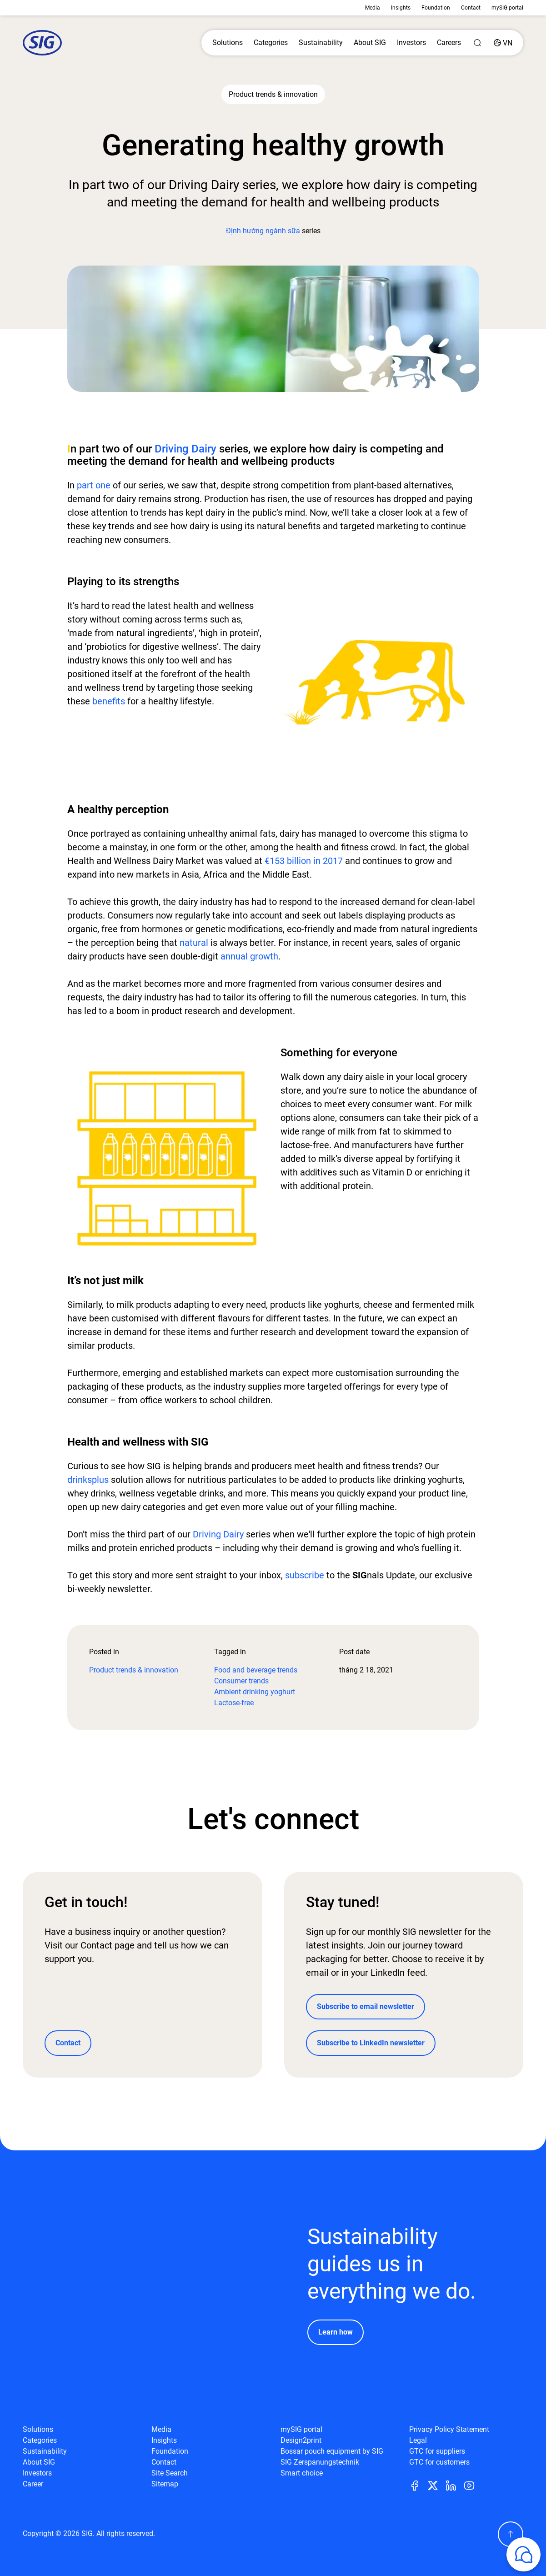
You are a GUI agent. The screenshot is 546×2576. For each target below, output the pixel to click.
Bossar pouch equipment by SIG (332, 2451)
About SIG (370, 42)
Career (33, 2484)
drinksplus (88, 1479)
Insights (401, 8)
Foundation (435, 8)
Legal (418, 2440)
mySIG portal (507, 8)
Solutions (227, 42)
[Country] (503, 43)
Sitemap (164, 2484)
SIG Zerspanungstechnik (320, 2462)
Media (372, 8)
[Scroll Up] (510, 2534)
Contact (471, 8)
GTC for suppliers (437, 2451)
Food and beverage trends (255, 1670)
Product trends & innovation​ (133, 1670)
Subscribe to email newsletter (365, 2006)
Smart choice (302, 2473)
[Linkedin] (455, 2485)
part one (93, 485)
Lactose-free (234, 1702)
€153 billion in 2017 (304, 860)
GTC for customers (439, 2462)
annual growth (249, 956)
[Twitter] (436, 2485)
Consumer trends (241, 1681)
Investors (411, 42)
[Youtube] (473, 2485)
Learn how (335, 2332)
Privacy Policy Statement (449, 2429)
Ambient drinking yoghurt (254, 1691)
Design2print (301, 2440)
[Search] (477, 43)
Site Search (169, 2473)
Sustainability (321, 42)
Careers (449, 42)
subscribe (303, 1575)
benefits (107, 701)
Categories (271, 42)
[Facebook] (418, 2485)
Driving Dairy (185, 448)
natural (194, 942)
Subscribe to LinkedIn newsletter (371, 2043)
